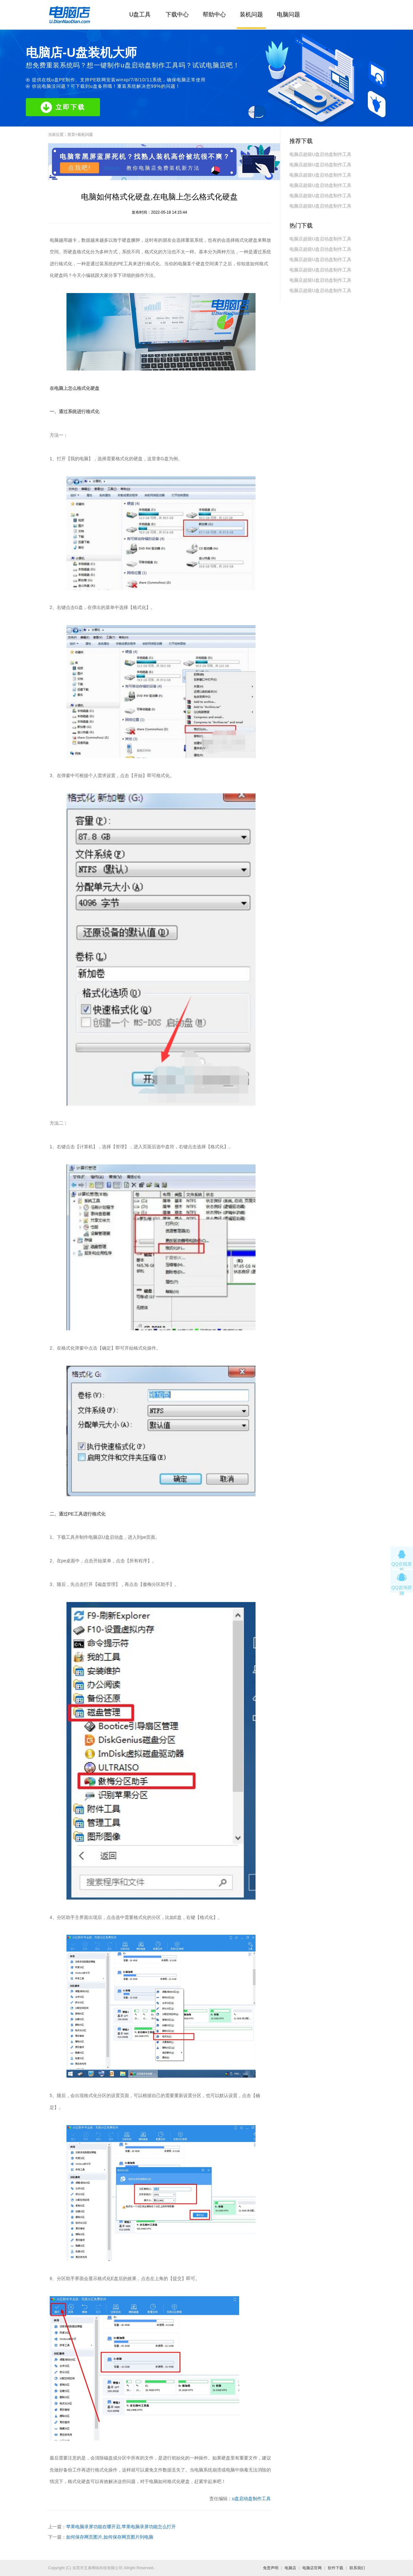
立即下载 (63, 107)
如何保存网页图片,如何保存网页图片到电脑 (109, 2537)
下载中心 (177, 14)
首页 (71, 134)
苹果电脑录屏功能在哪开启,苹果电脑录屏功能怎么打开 (121, 2526)
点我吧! (79, 168)
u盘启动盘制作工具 (251, 2498)
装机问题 (251, 14)
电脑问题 (288, 14)
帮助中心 (214, 14)
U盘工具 (140, 14)
